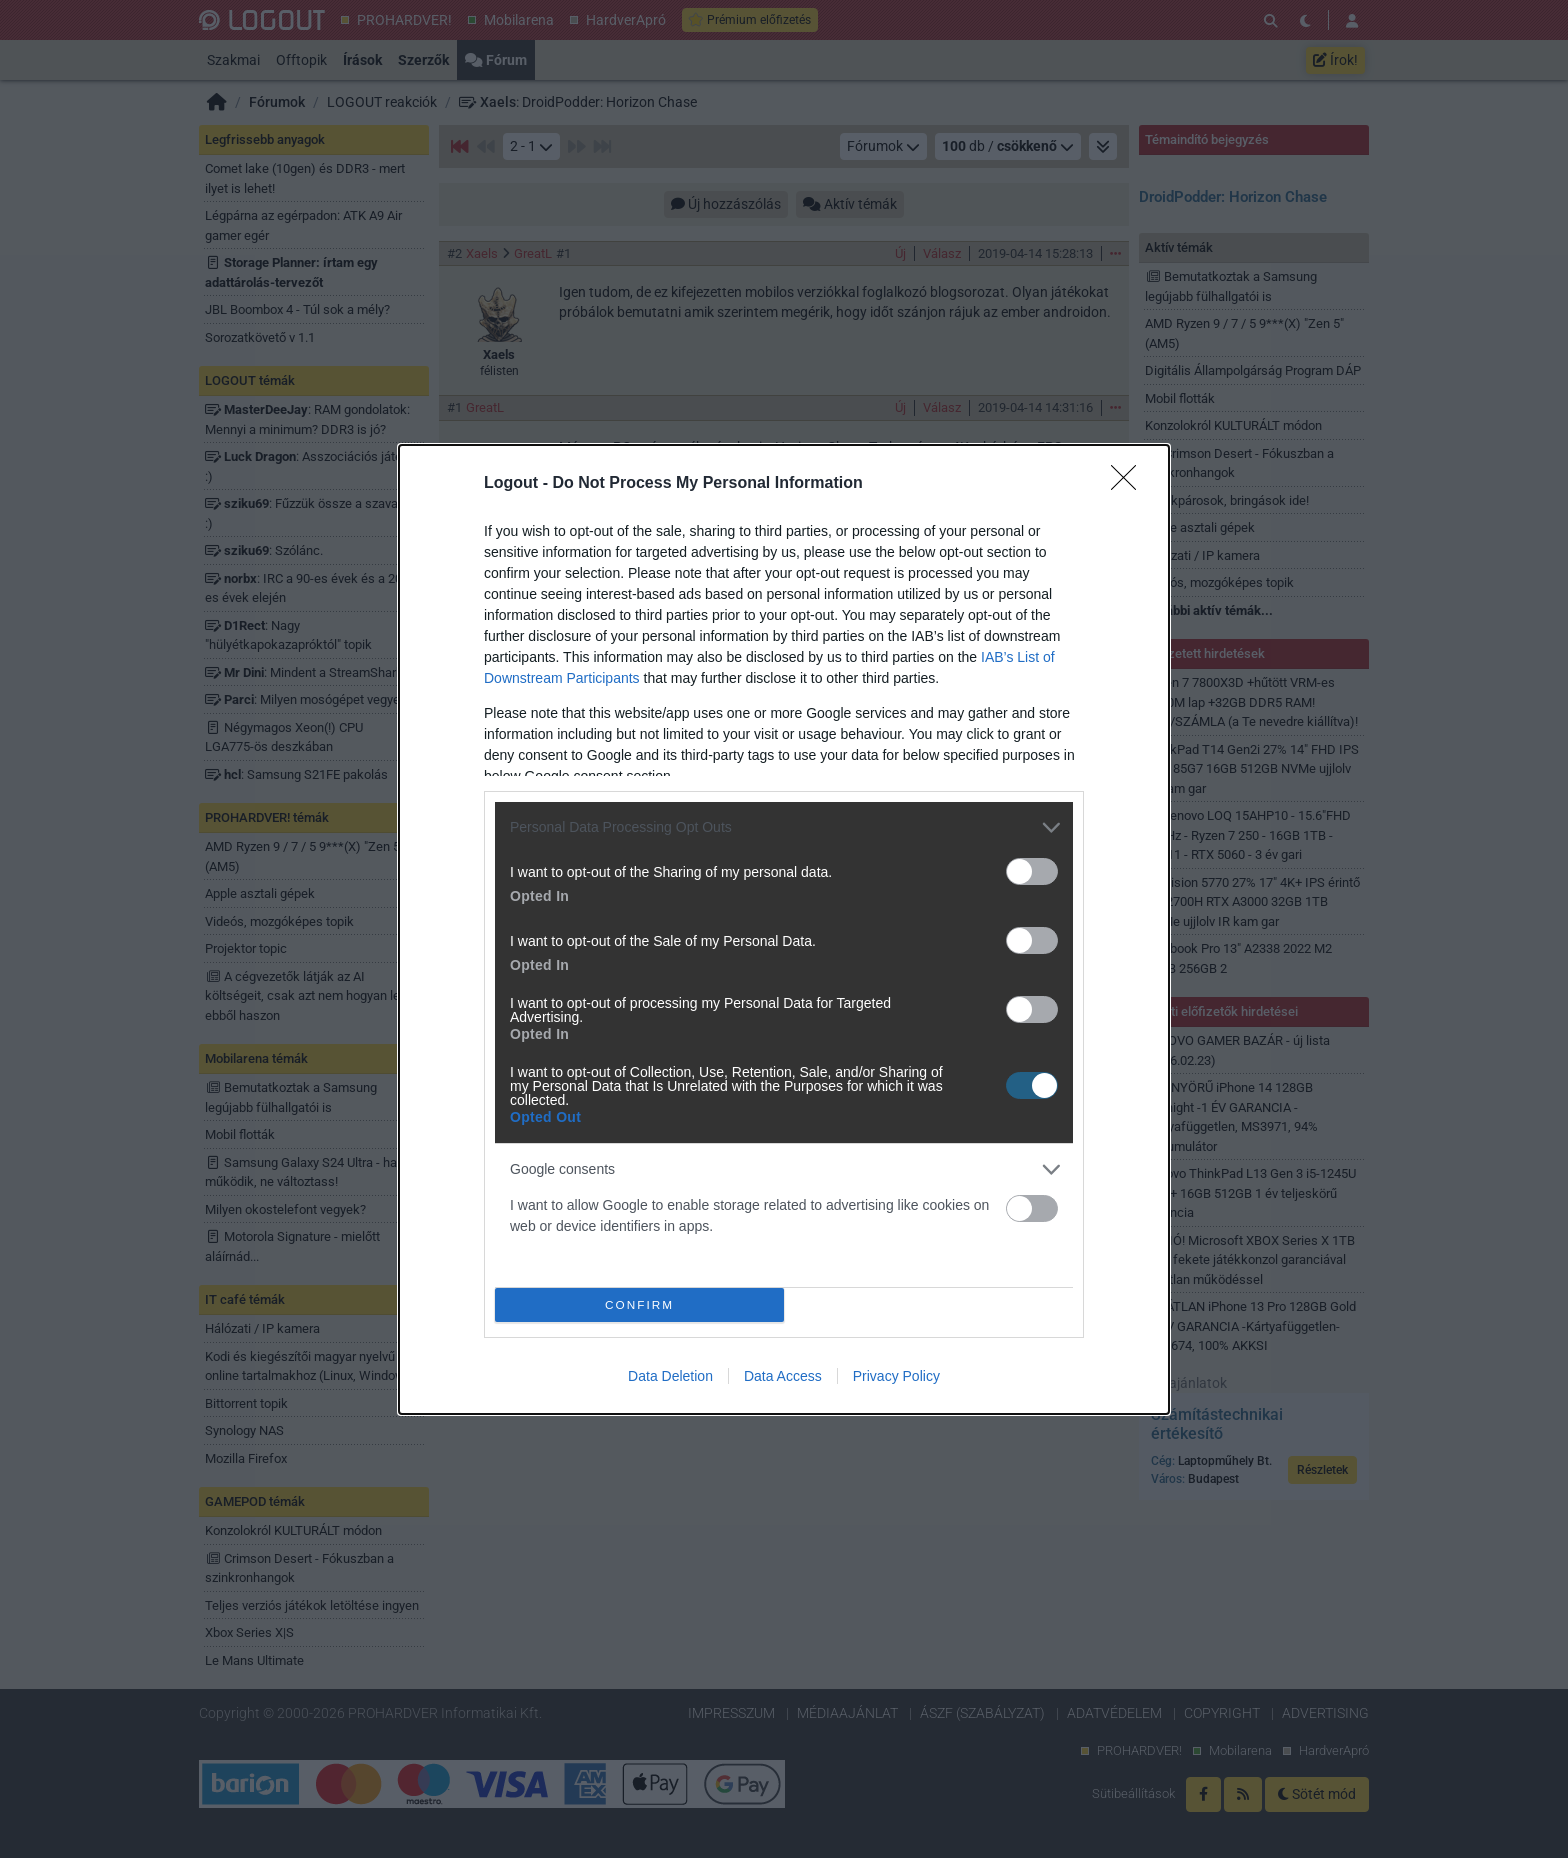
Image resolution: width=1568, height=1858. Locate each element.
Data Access (783, 1376)
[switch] (1032, 871)
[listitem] (784, 827)
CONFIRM (639, 1304)
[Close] (1130, 484)
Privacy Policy (896, 1376)
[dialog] (784, 929)
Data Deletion (670, 1376)
